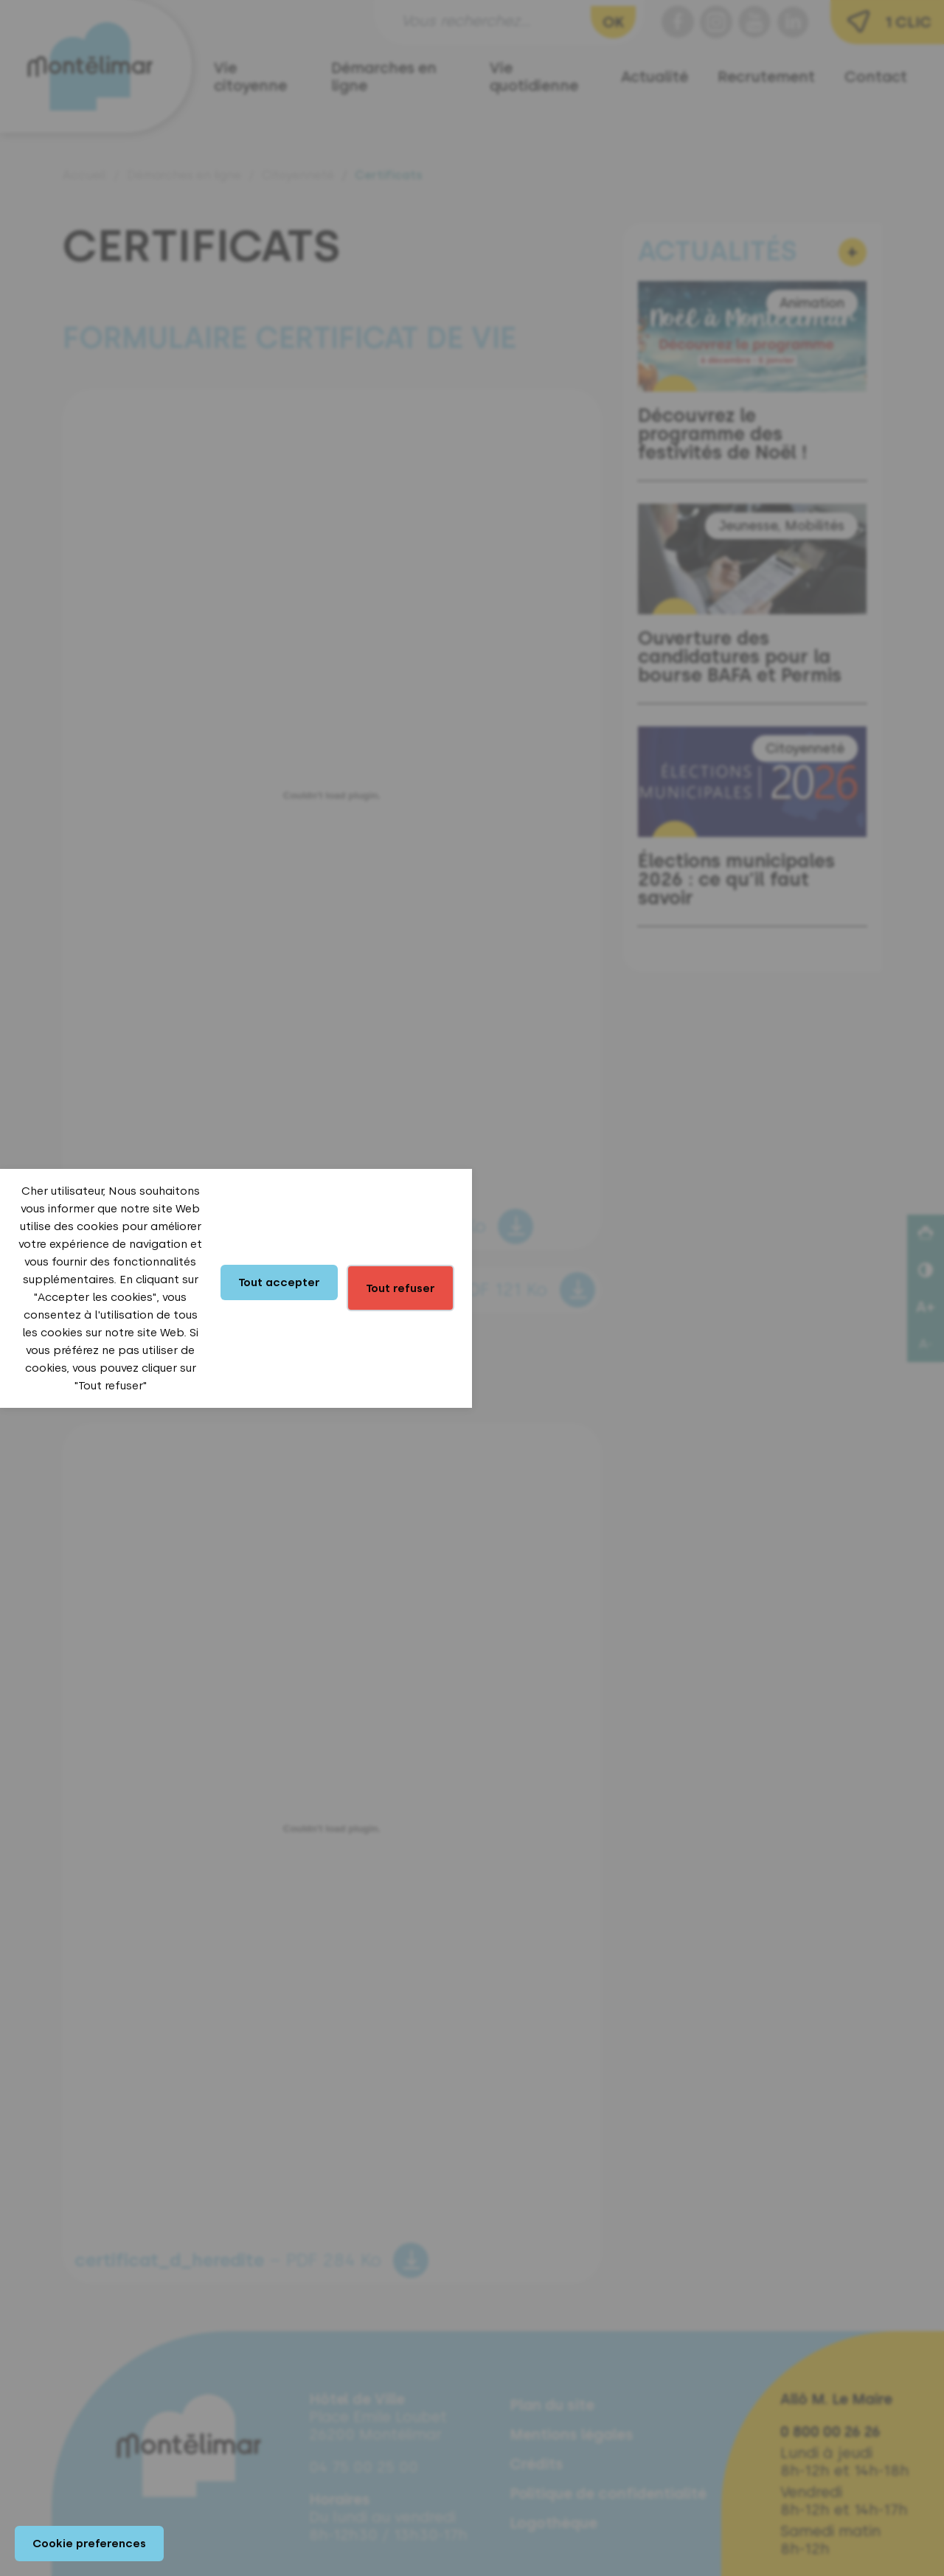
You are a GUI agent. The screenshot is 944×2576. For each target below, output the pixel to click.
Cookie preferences (89, 2543)
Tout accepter (279, 1282)
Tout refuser (400, 1288)
